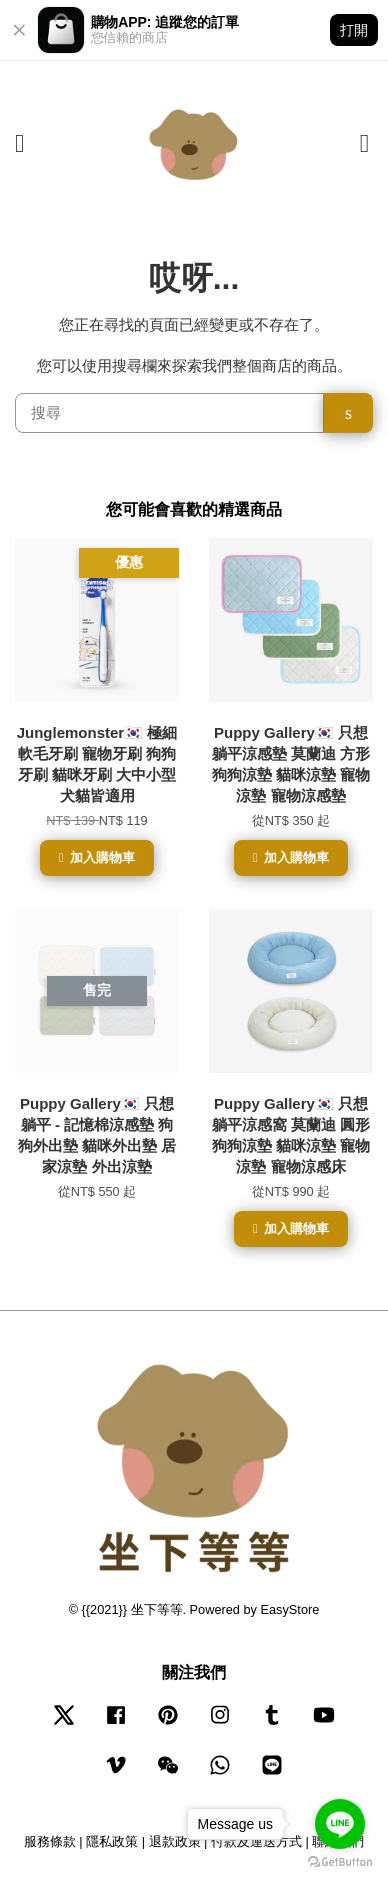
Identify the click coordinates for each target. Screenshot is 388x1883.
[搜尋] (169, 413)
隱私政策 (112, 1841)
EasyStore (290, 1609)
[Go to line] (340, 1824)
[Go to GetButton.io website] (340, 1862)
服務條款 (50, 1841)
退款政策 (175, 1841)
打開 (354, 30)
